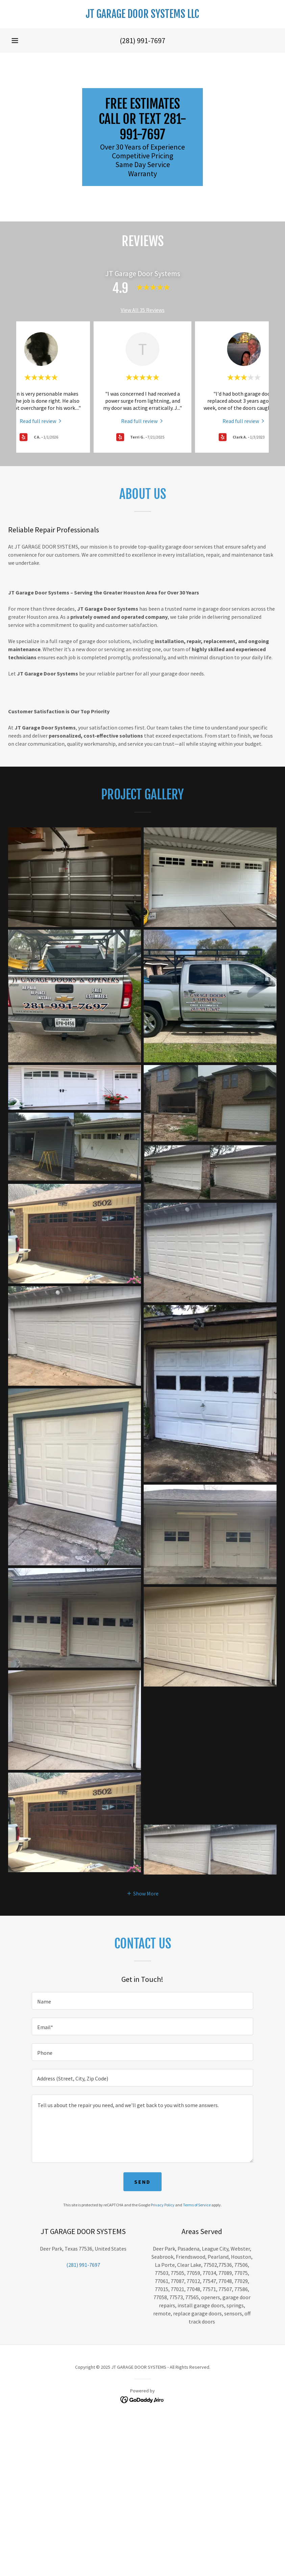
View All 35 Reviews (143, 310)
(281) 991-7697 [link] (142, 40)
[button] (15, 40)
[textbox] (142, 2001)
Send (142, 2181)
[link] (142, 15)
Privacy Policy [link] (162, 2204)
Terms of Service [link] (197, 2204)
